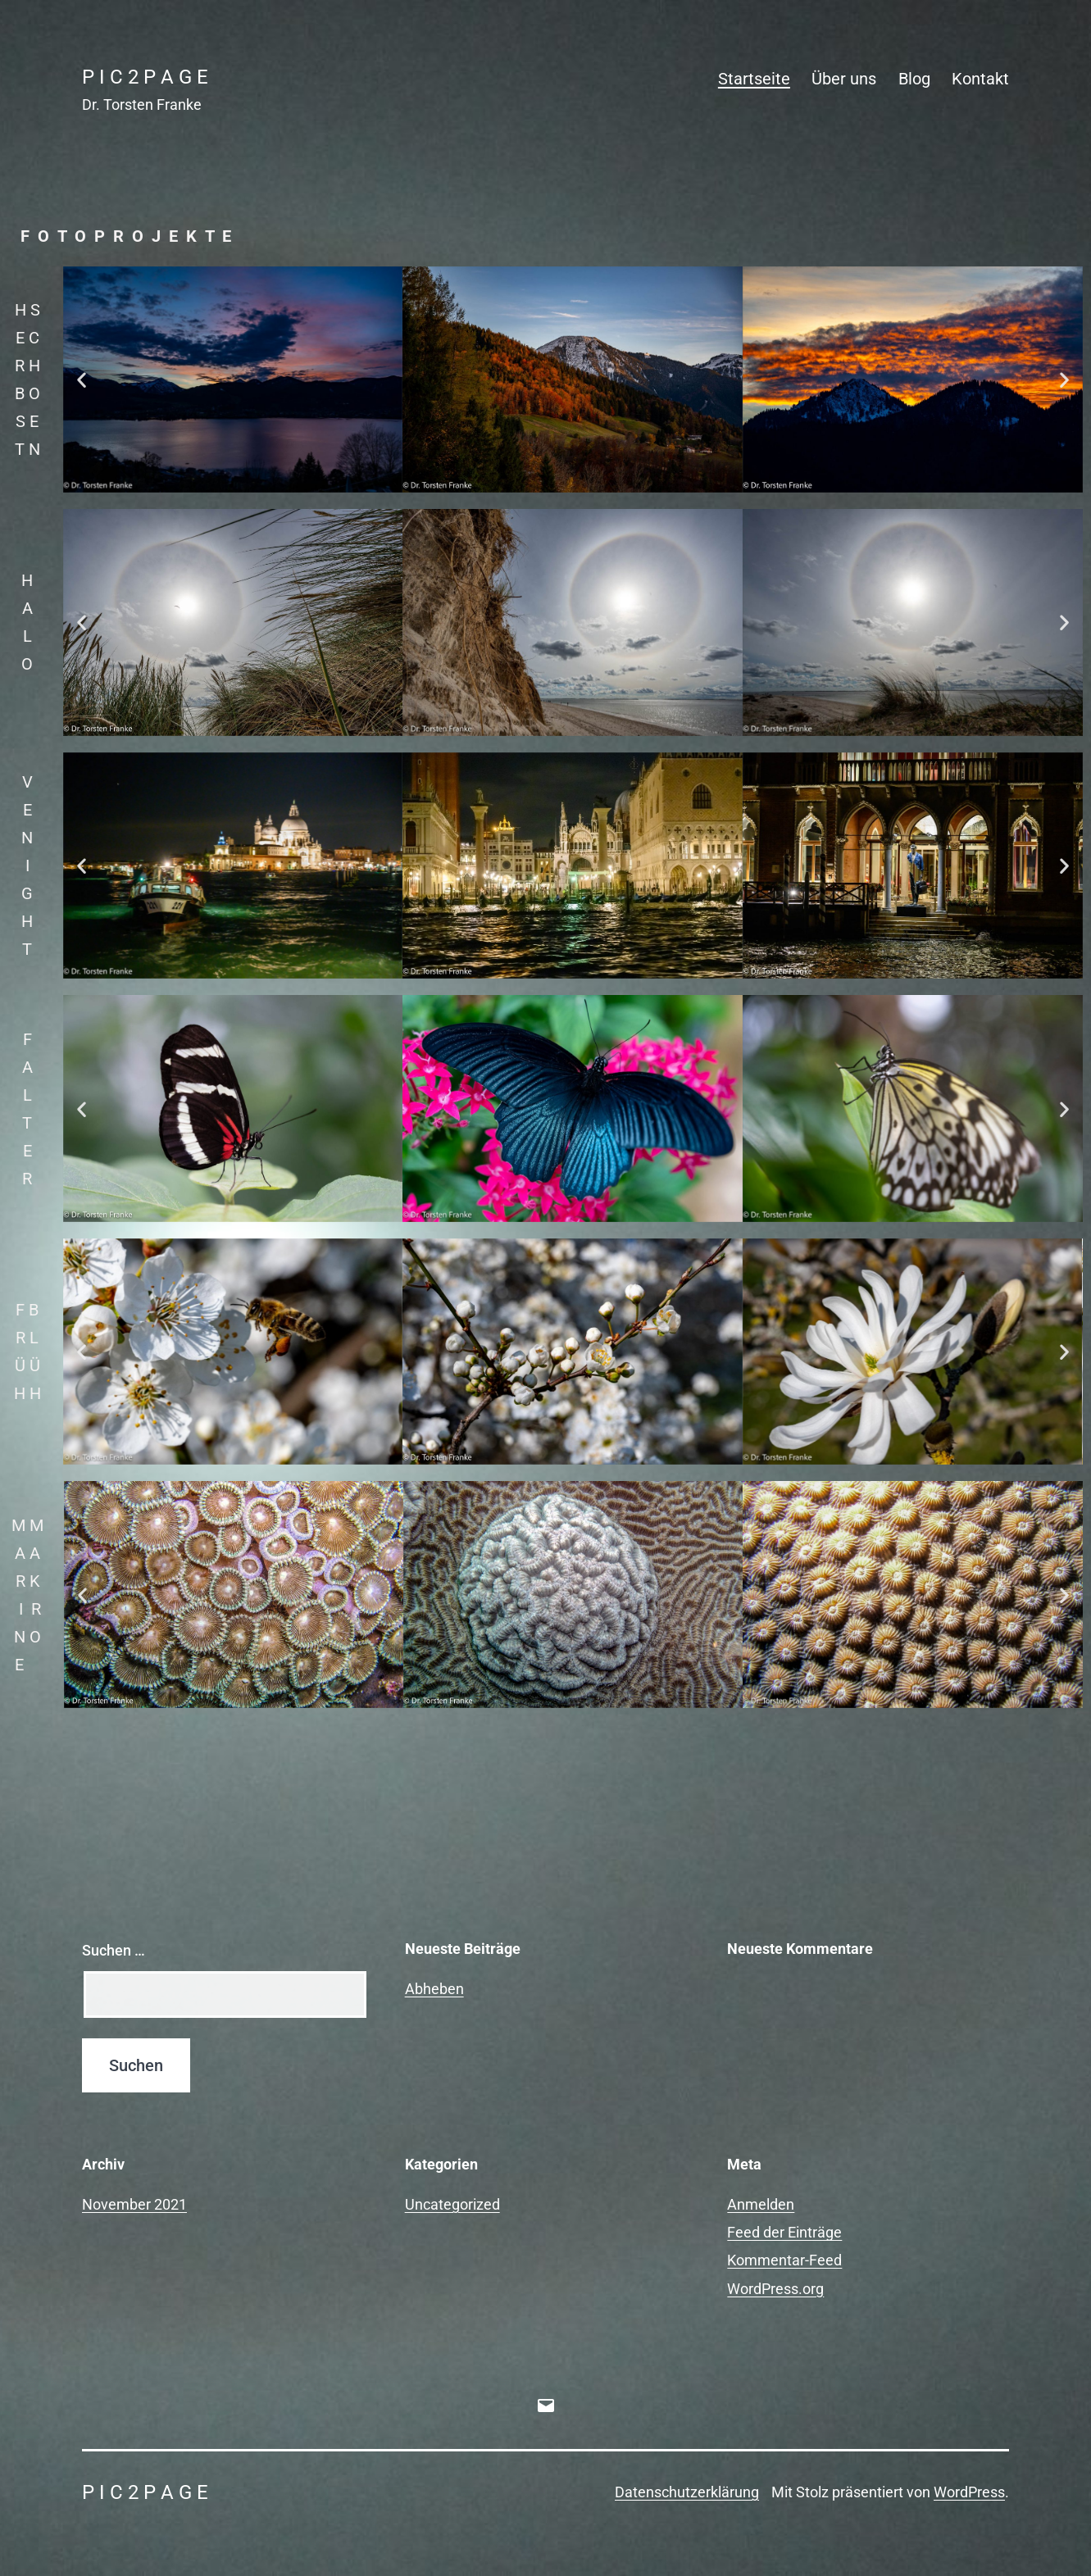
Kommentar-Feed (784, 2260)
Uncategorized (452, 2204)
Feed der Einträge (784, 2232)
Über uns (843, 79)
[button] (81, 379)
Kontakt (980, 79)
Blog (914, 79)
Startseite (754, 79)
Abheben (434, 1988)
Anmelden (760, 2204)
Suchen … (113, 1950)
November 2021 (134, 2204)
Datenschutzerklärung (687, 2492)
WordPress (969, 2492)
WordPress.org (775, 2288)
